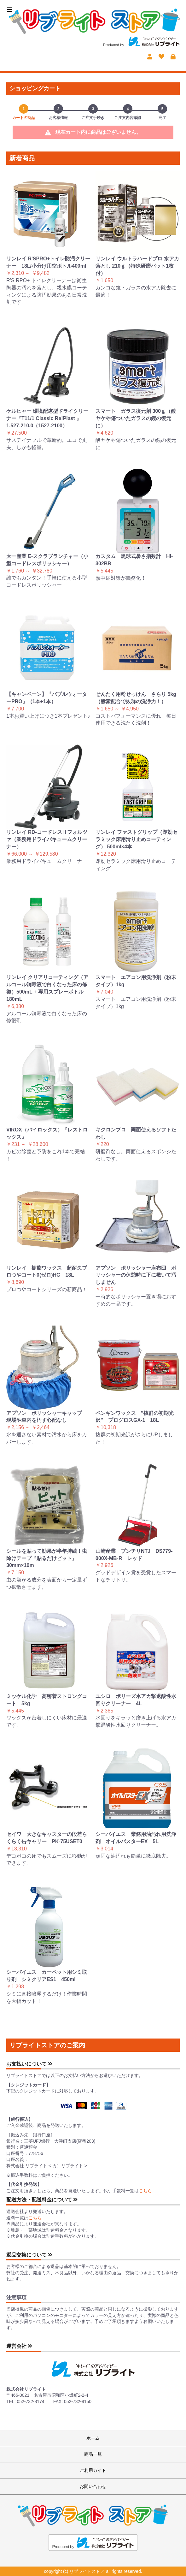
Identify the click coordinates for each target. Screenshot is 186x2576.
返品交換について (29, 2255)
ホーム (93, 2438)
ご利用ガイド (93, 2470)
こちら (145, 2190)
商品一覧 (93, 2454)
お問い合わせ (93, 2486)
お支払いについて (29, 2064)
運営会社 (19, 2346)
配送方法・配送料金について (42, 2200)
